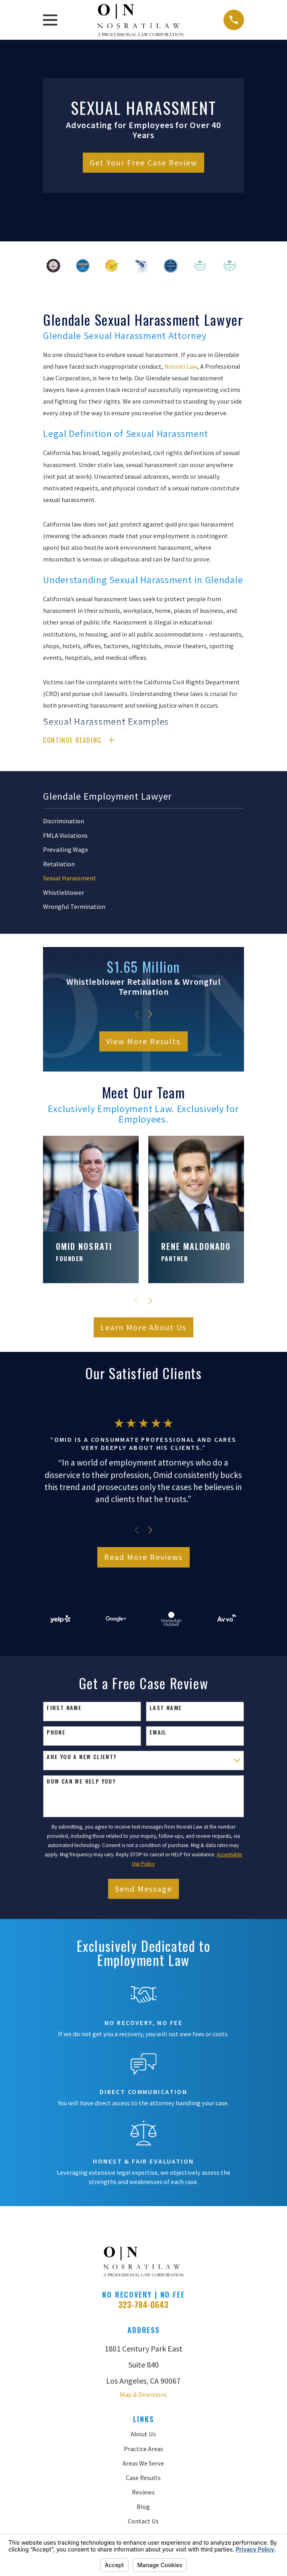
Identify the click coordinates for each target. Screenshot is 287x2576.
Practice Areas (143, 2449)
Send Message (143, 1889)
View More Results (143, 1042)
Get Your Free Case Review (143, 162)
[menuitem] (143, 822)
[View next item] (150, 1015)
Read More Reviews (143, 1558)
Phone (56, 1733)
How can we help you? (81, 1782)
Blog (143, 2507)
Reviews (143, 2493)
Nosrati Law (180, 366)
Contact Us (143, 2522)
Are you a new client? (82, 1757)
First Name (64, 1708)
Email (158, 1733)
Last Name (166, 1708)
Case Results (143, 2478)
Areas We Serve (143, 2464)
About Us (143, 2435)
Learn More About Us (143, 1328)
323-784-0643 (143, 2305)
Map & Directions (143, 2395)
